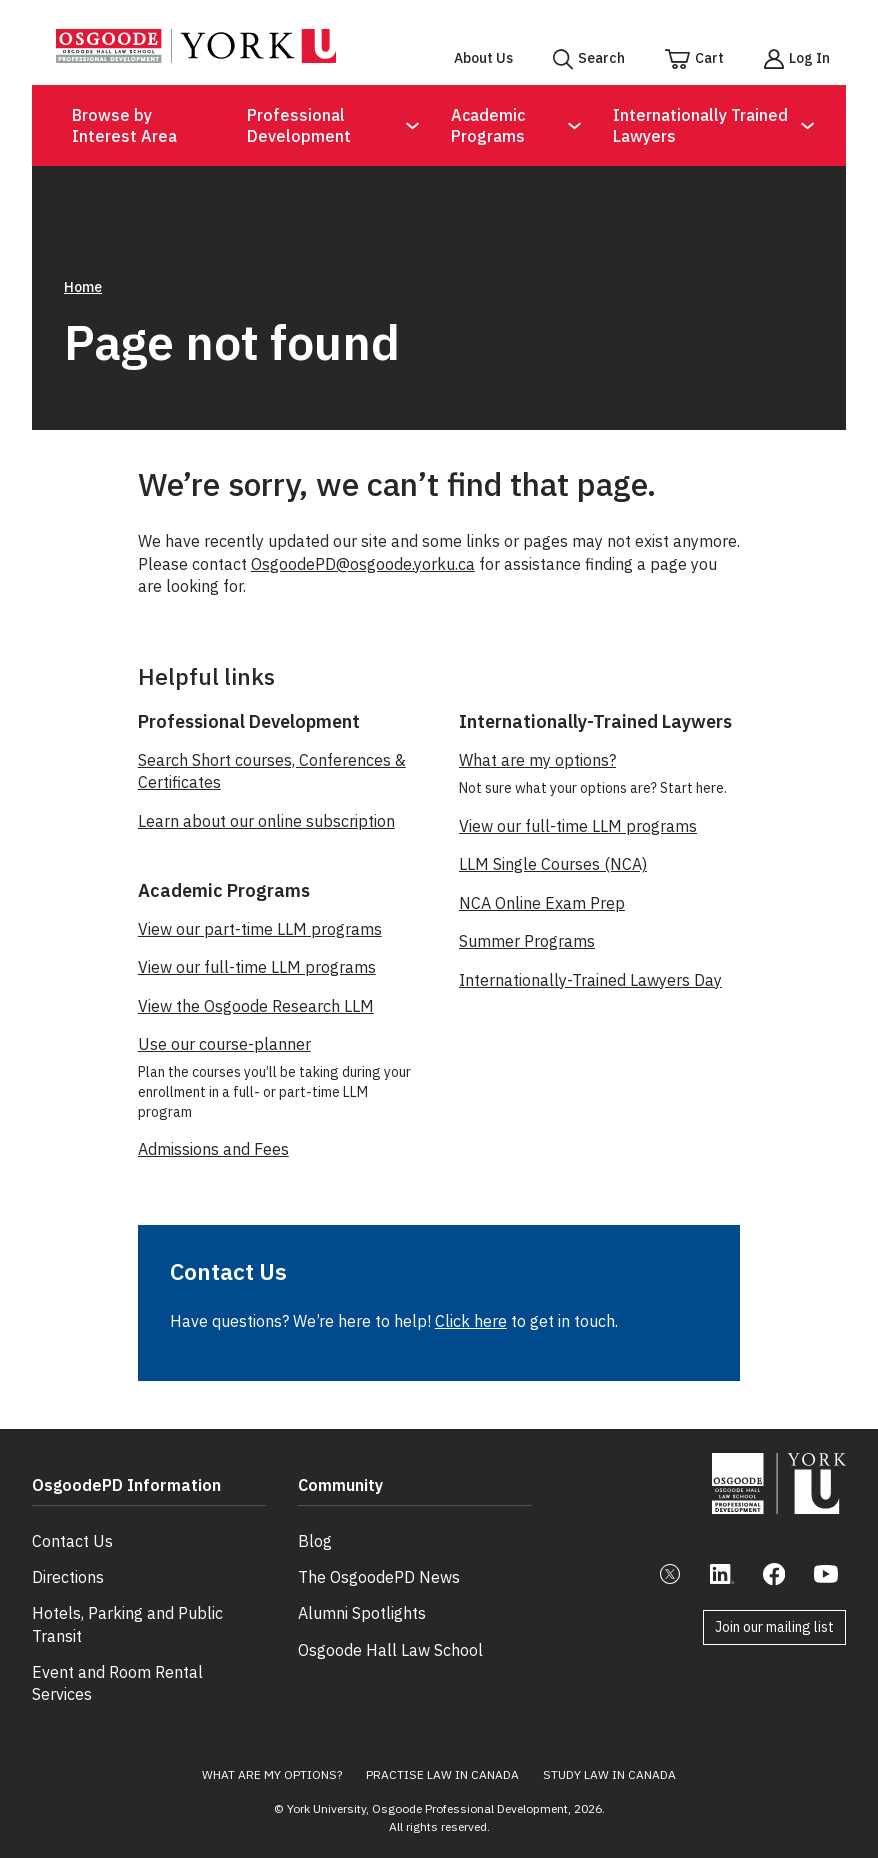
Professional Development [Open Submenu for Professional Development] (299, 125)
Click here (471, 1321)
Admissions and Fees (213, 1149)
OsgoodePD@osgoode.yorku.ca (363, 564)
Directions (68, 1559)
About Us (483, 58)
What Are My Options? (272, 1756)
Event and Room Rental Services (117, 1665)
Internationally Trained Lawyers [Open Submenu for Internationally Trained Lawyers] (700, 125)
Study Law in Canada (609, 1756)
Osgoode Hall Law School (390, 1631)
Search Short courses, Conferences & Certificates (272, 771)
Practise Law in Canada (442, 1756)
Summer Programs (527, 941)
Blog (315, 1522)
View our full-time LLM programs (257, 967)
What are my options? (537, 760)
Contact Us (72, 1522)
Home (83, 287)
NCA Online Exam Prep (542, 903)
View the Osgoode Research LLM (256, 1006)
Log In (809, 58)
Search (601, 58)
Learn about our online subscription (266, 821)
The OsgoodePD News (379, 1559)
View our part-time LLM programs (260, 929)
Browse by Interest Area (124, 125)
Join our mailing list (774, 1627)
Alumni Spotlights (362, 1595)
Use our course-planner (224, 1044)
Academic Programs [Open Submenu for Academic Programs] (488, 125)
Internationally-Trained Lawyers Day (590, 980)
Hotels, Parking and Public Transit (127, 1606)
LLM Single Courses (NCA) (553, 864)
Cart (709, 58)
